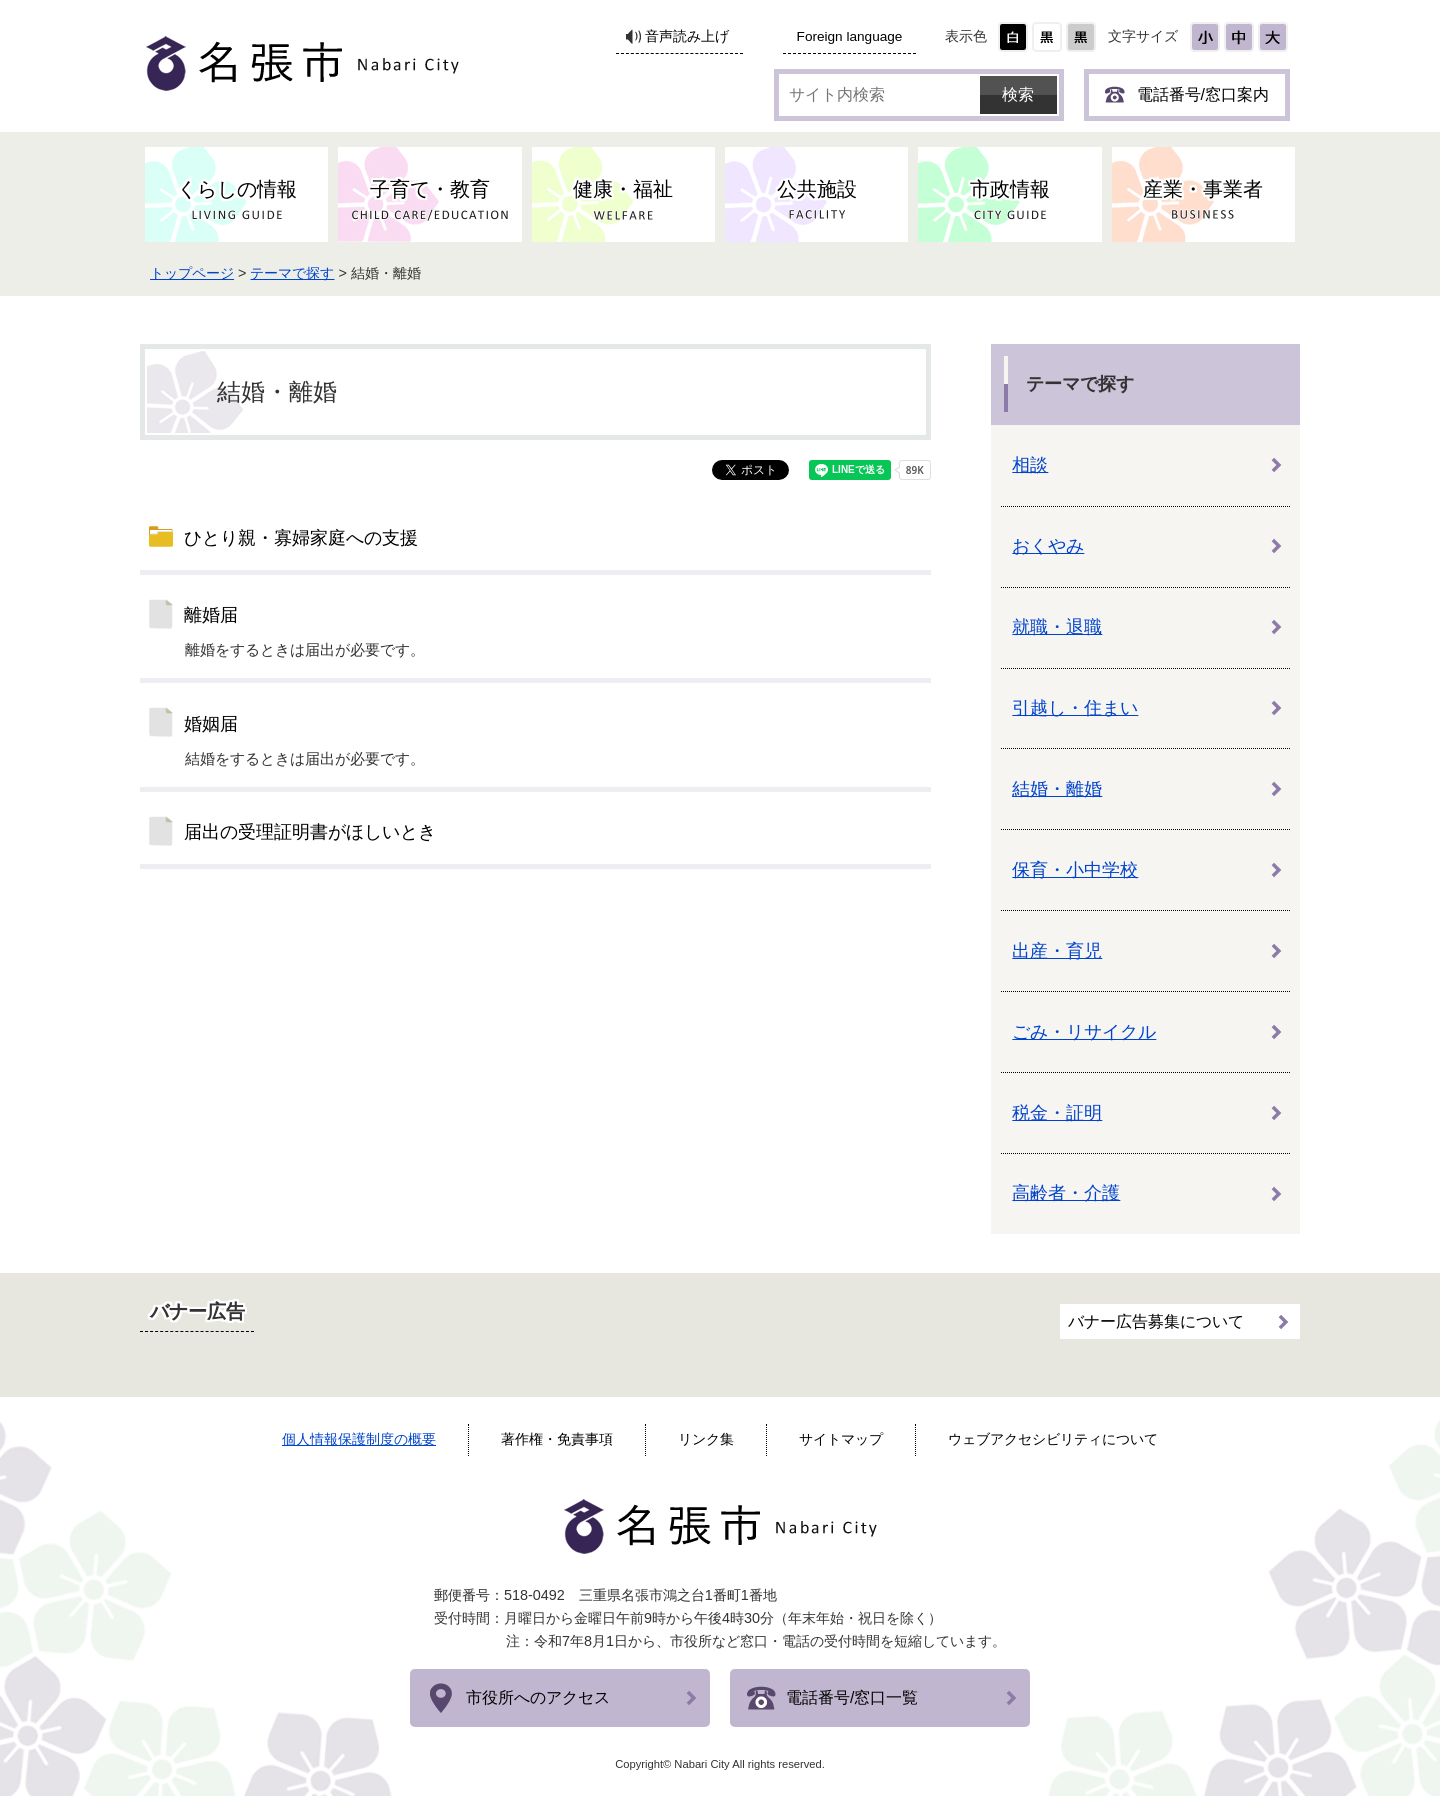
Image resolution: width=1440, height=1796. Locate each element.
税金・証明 (1057, 1113)
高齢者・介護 (1066, 1193)
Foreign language (850, 36)
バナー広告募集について (1156, 1320)
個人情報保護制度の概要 (359, 1439)
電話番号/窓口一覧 (852, 1697)
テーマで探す (297, 273)
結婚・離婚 (1057, 789)
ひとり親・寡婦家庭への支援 (301, 538)
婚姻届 (211, 724)
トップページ (196, 273)
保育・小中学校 (1075, 870)
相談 (1030, 465)
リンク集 (706, 1439)
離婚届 (211, 615)
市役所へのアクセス (538, 1697)
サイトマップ (841, 1439)
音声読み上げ (687, 36)
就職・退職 (1057, 627)
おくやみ (1048, 546)
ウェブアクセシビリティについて (1053, 1439)
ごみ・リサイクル (1084, 1032)
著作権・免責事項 (557, 1439)
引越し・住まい (1075, 708)
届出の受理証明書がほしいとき (310, 832)
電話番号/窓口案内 (1203, 94)
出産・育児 (1057, 951)
